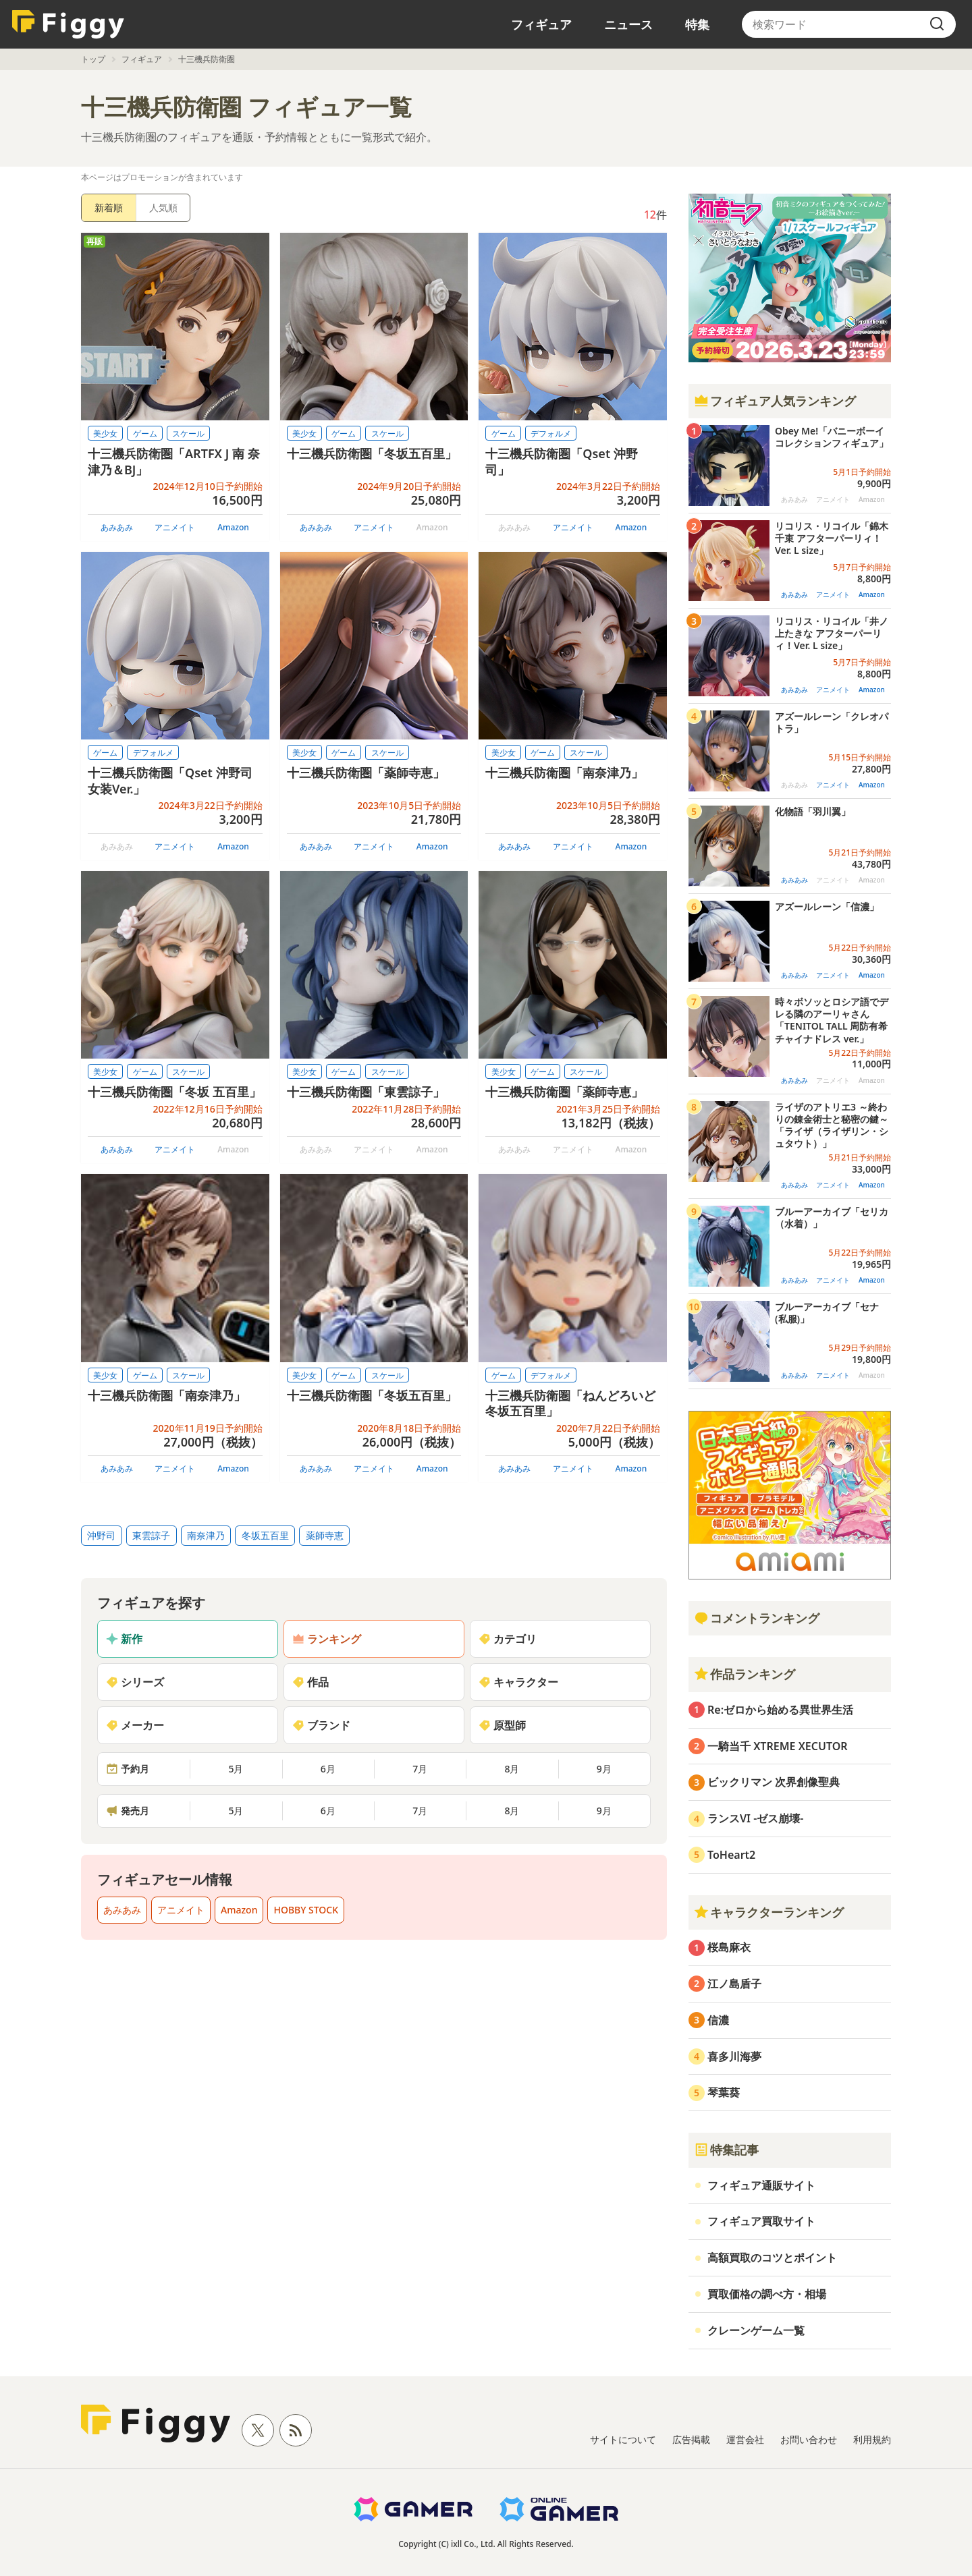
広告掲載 (691, 2439)
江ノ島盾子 (734, 1983)
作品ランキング (744, 1674)
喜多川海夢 (734, 2056)
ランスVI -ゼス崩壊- (755, 1818)
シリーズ (135, 1682)
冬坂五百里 (265, 1535)
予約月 (127, 1768)
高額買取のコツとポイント (772, 2257)
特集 (697, 24)
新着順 (108, 207)
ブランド (321, 1725)
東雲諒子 (151, 1535)
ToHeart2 (731, 1854)
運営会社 (745, 2439)
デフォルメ (551, 433)
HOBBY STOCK (305, 1909)
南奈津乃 (206, 1535)
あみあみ (117, 527)
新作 (124, 1638)
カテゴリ (508, 1638)
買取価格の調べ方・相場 (766, 2294)
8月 (511, 1768)
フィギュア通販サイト (761, 2185)
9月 (604, 1768)
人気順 (163, 207)
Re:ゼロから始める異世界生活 (780, 1709)
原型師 (502, 1725)
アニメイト (175, 527)
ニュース (628, 24)
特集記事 (726, 2149)
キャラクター (518, 1682)
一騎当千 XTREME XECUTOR (777, 1746)
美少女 (105, 433)
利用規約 (872, 2439)
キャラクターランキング (769, 1912)
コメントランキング (756, 1618)
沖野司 (101, 1535)
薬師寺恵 (325, 1535)
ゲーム (145, 433)
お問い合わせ (808, 2439)
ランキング (326, 1638)
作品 (310, 1682)
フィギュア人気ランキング (775, 401)
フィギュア (541, 24)
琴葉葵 (723, 2092)
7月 (419, 1768)
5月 (235, 1768)
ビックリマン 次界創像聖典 (773, 1781)
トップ (93, 59)
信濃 (718, 2020)
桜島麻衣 (729, 1947)
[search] (937, 24)
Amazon (233, 527)
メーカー (135, 1725)
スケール (188, 433)
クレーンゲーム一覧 (756, 2330)
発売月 (127, 1810)
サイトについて (623, 2439)
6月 (328, 1768)
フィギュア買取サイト (761, 2221)
